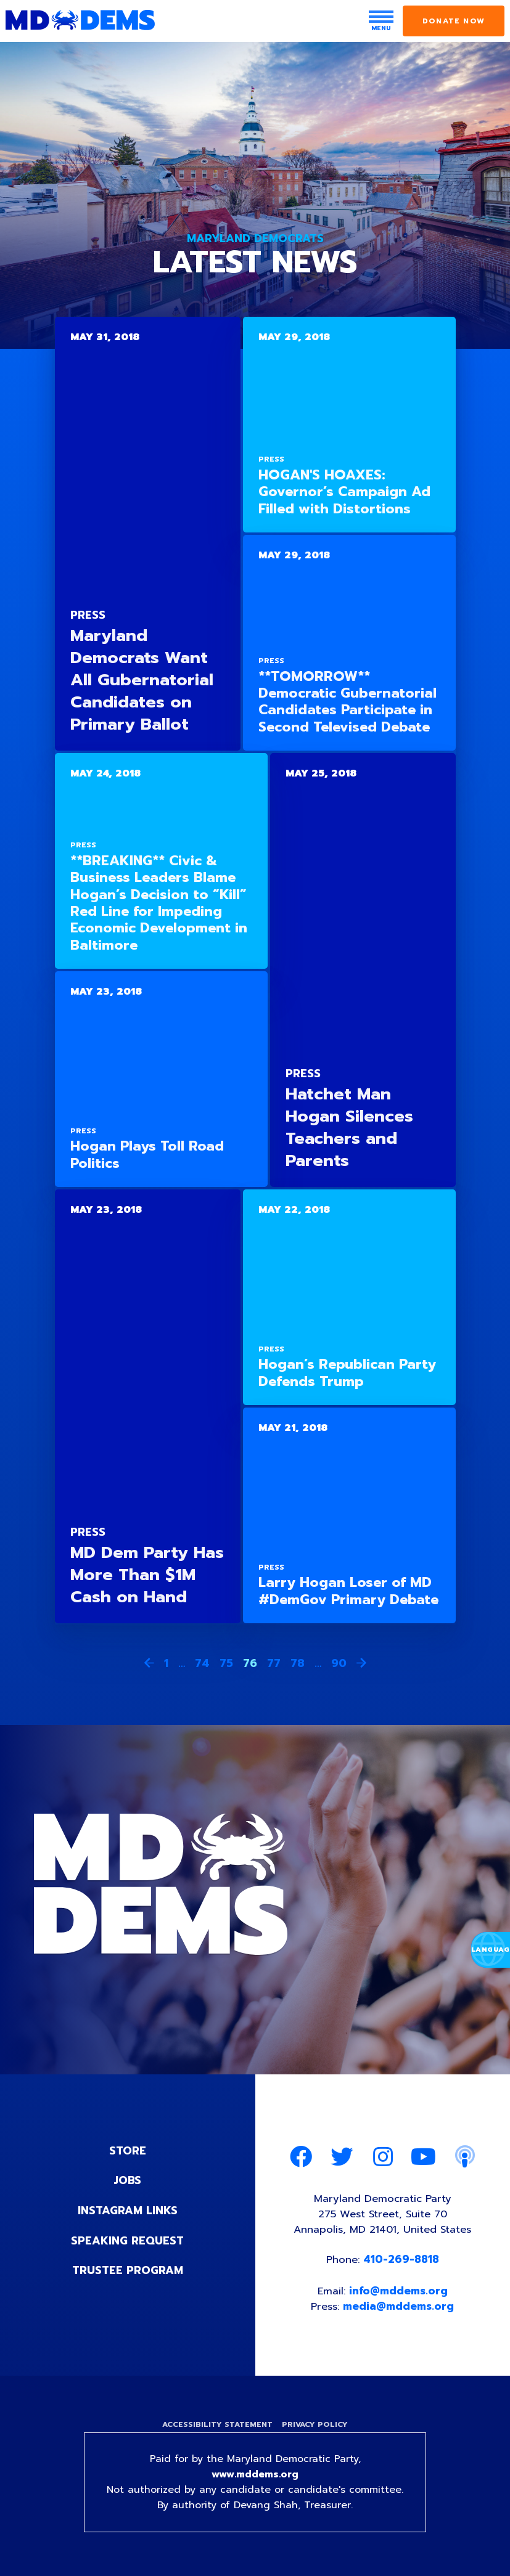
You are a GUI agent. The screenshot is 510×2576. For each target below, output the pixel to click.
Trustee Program (127, 2269)
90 (339, 1663)
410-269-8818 (402, 2261)
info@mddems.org (399, 2293)
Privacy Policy (316, 2426)
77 (274, 1663)
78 (297, 1663)
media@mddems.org (399, 2308)
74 (202, 1663)
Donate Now (453, 20)
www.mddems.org (255, 2477)
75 (226, 1663)
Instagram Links (127, 2210)
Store (127, 2150)
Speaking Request (127, 2239)
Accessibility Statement (217, 2426)
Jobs (127, 2180)
